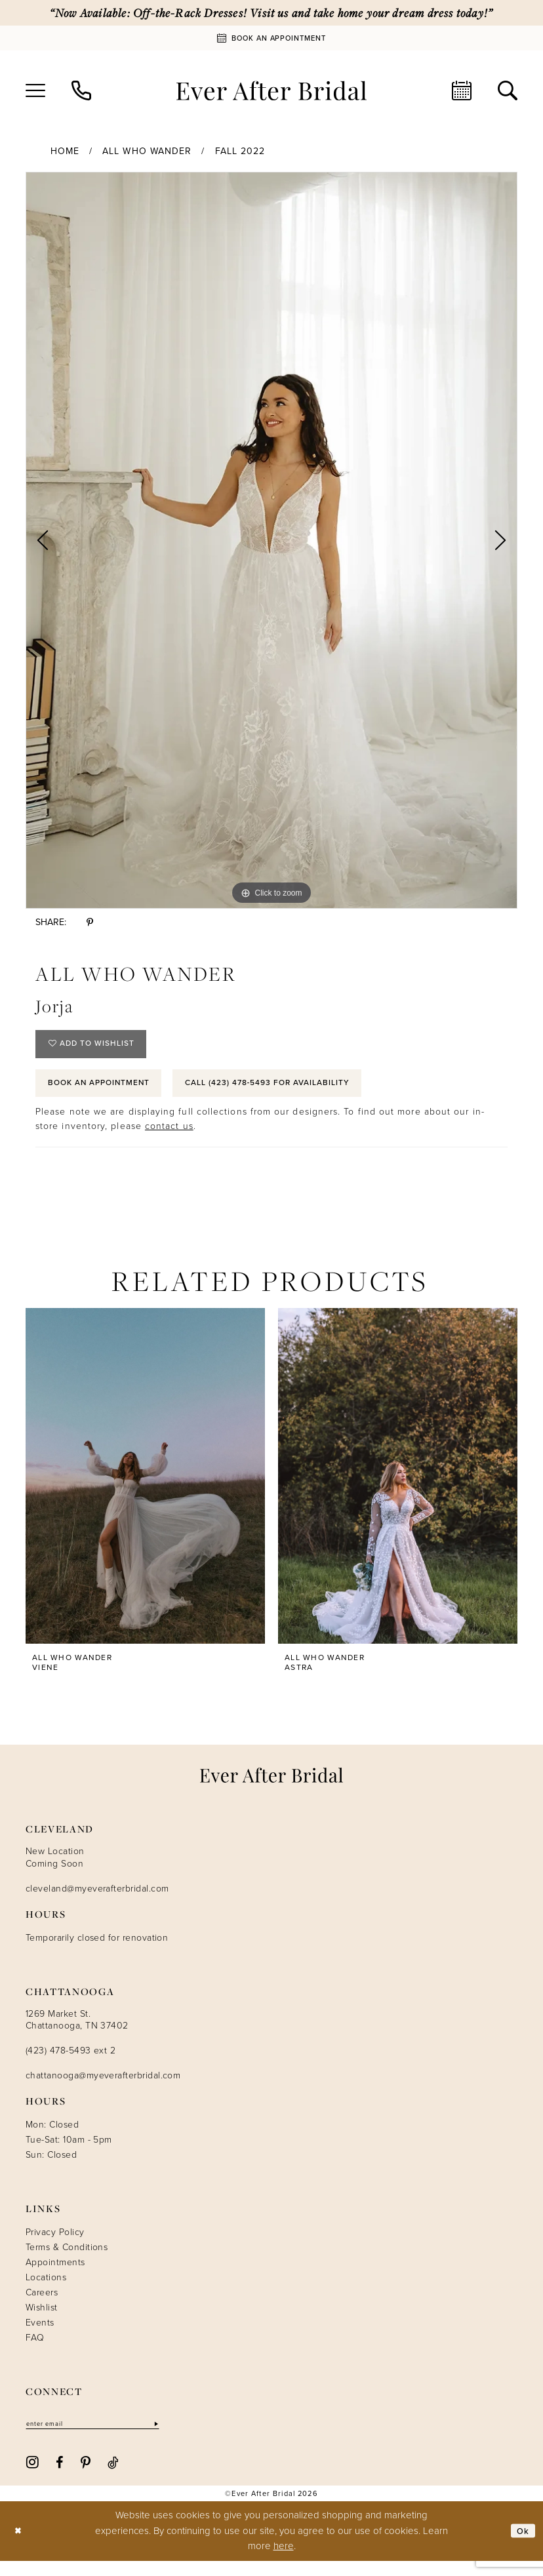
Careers (42, 2306)
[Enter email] (104, 2438)
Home (64, 151)
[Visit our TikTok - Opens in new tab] (113, 2477)
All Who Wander (146, 151)
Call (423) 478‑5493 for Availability (308, 1094)
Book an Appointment (110, 1094)
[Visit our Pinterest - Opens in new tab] (85, 2477)
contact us (169, 1140)
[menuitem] (35, 90)
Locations (46, 2291)
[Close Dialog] (19, 2546)
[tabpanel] (271, 540)
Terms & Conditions (67, 2261)
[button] (35, 90)
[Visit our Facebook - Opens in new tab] (59, 2477)
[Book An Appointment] (271, 38)
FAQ (35, 2351)
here (283, 2561)
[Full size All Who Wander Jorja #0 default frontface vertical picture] (271, 540)
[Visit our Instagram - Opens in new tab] (32, 2476)
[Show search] (508, 90)
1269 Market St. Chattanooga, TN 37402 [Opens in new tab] (77, 2033)
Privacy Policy (55, 2246)
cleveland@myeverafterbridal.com (97, 1902)
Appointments (55, 2276)
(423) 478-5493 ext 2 (70, 2064)
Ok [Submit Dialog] (522, 2546)
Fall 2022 (240, 151)
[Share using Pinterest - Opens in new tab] (90, 922)
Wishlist (42, 2321)
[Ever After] (271, 90)
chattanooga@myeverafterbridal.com (103, 2089)
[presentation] (145, 1489)
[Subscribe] (178, 2438)
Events (40, 2336)
